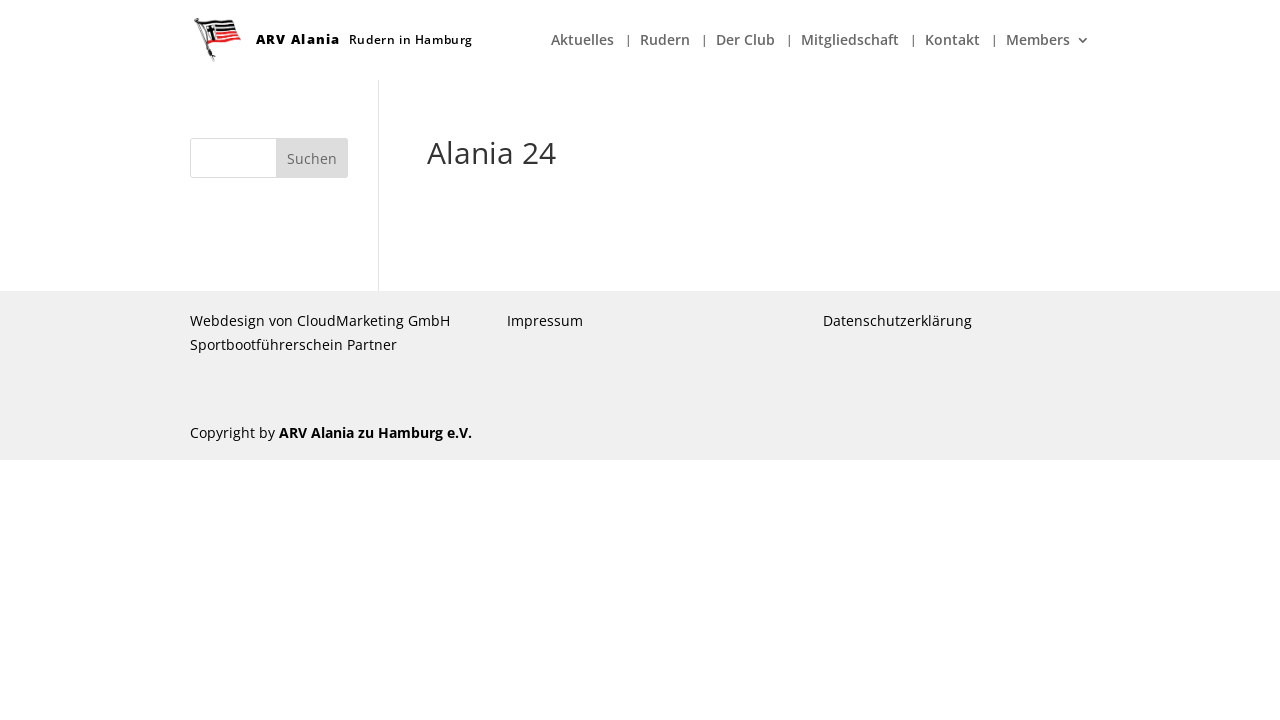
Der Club (745, 41)
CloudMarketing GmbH (373, 320)
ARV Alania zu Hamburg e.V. (375, 432)
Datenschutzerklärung (897, 320)
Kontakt (952, 41)
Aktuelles (582, 41)
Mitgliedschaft (850, 41)
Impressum (545, 320)
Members (1038, 41)
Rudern (665, 41)
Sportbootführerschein (266, 344)
